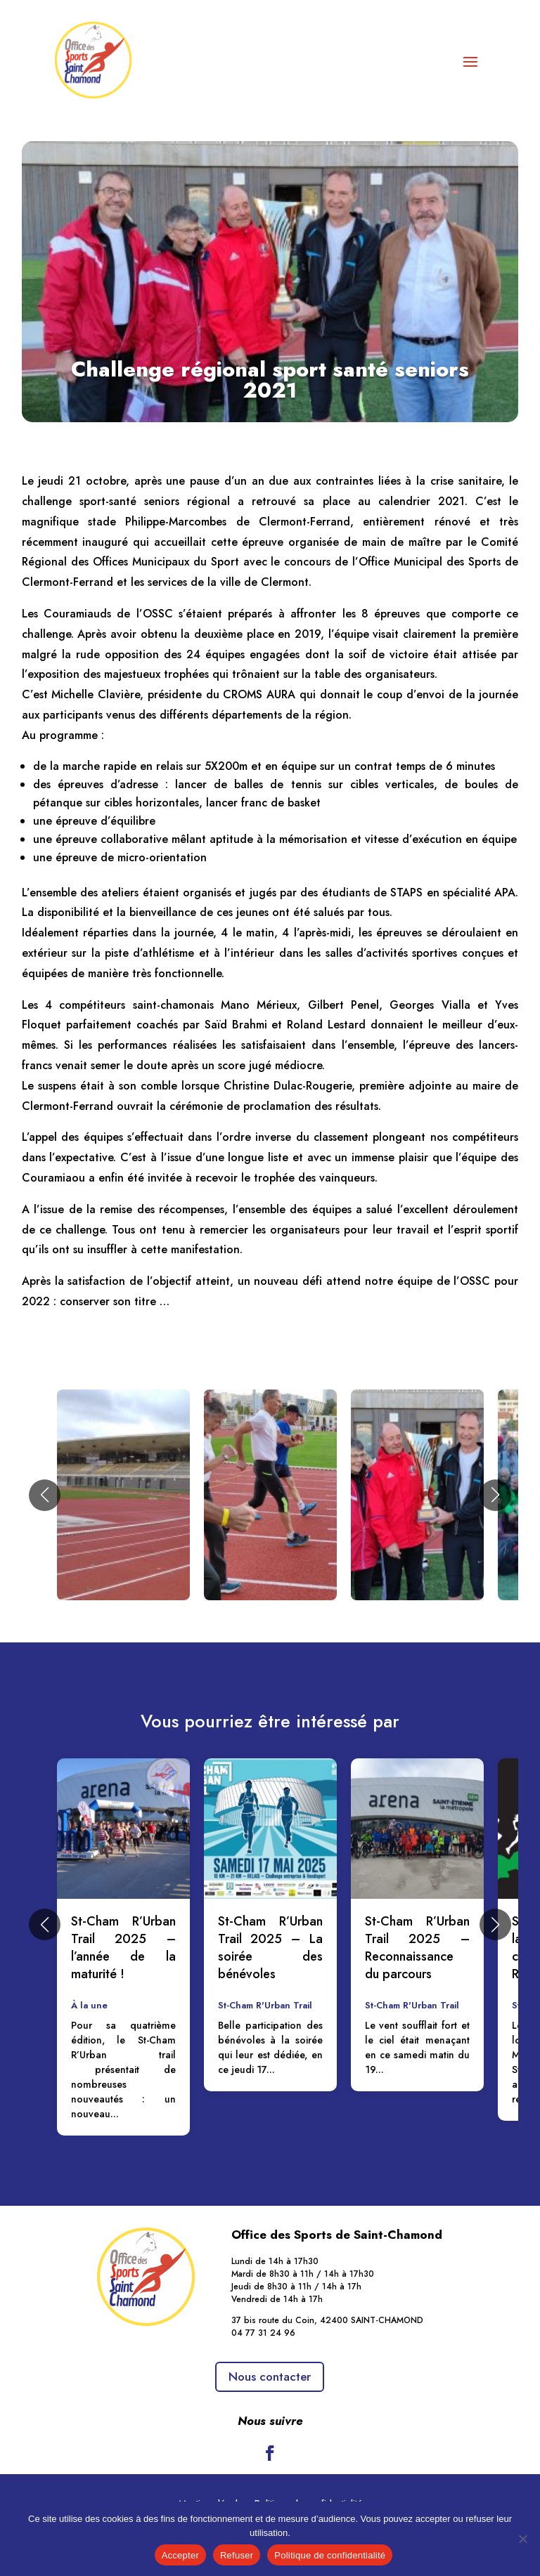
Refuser (236, 2555)
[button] (44, 1495)
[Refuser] (522, 2539)
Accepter (180, 2555)
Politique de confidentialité (329, 2555)
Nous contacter (270, 2376)
